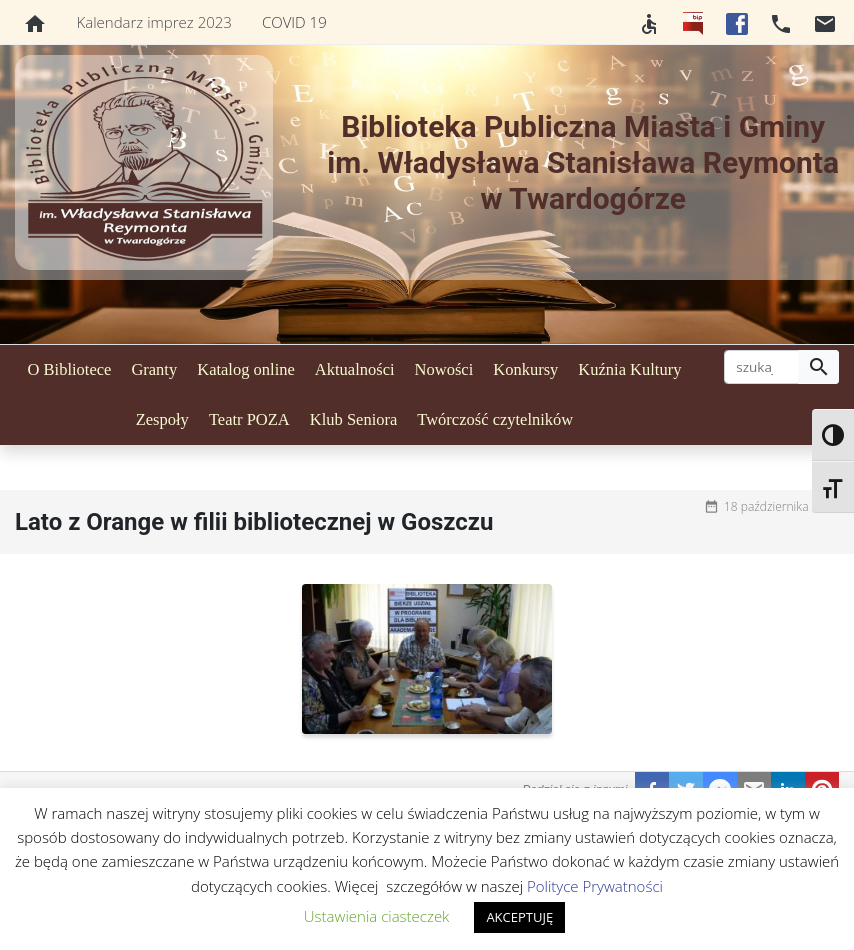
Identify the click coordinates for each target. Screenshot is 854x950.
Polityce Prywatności (595, 886)
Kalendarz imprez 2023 (154, 22)
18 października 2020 (781, 506)
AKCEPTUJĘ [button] (519, 917)
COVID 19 (294, 22)
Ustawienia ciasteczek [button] (377, 916)
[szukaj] (761, 367)
